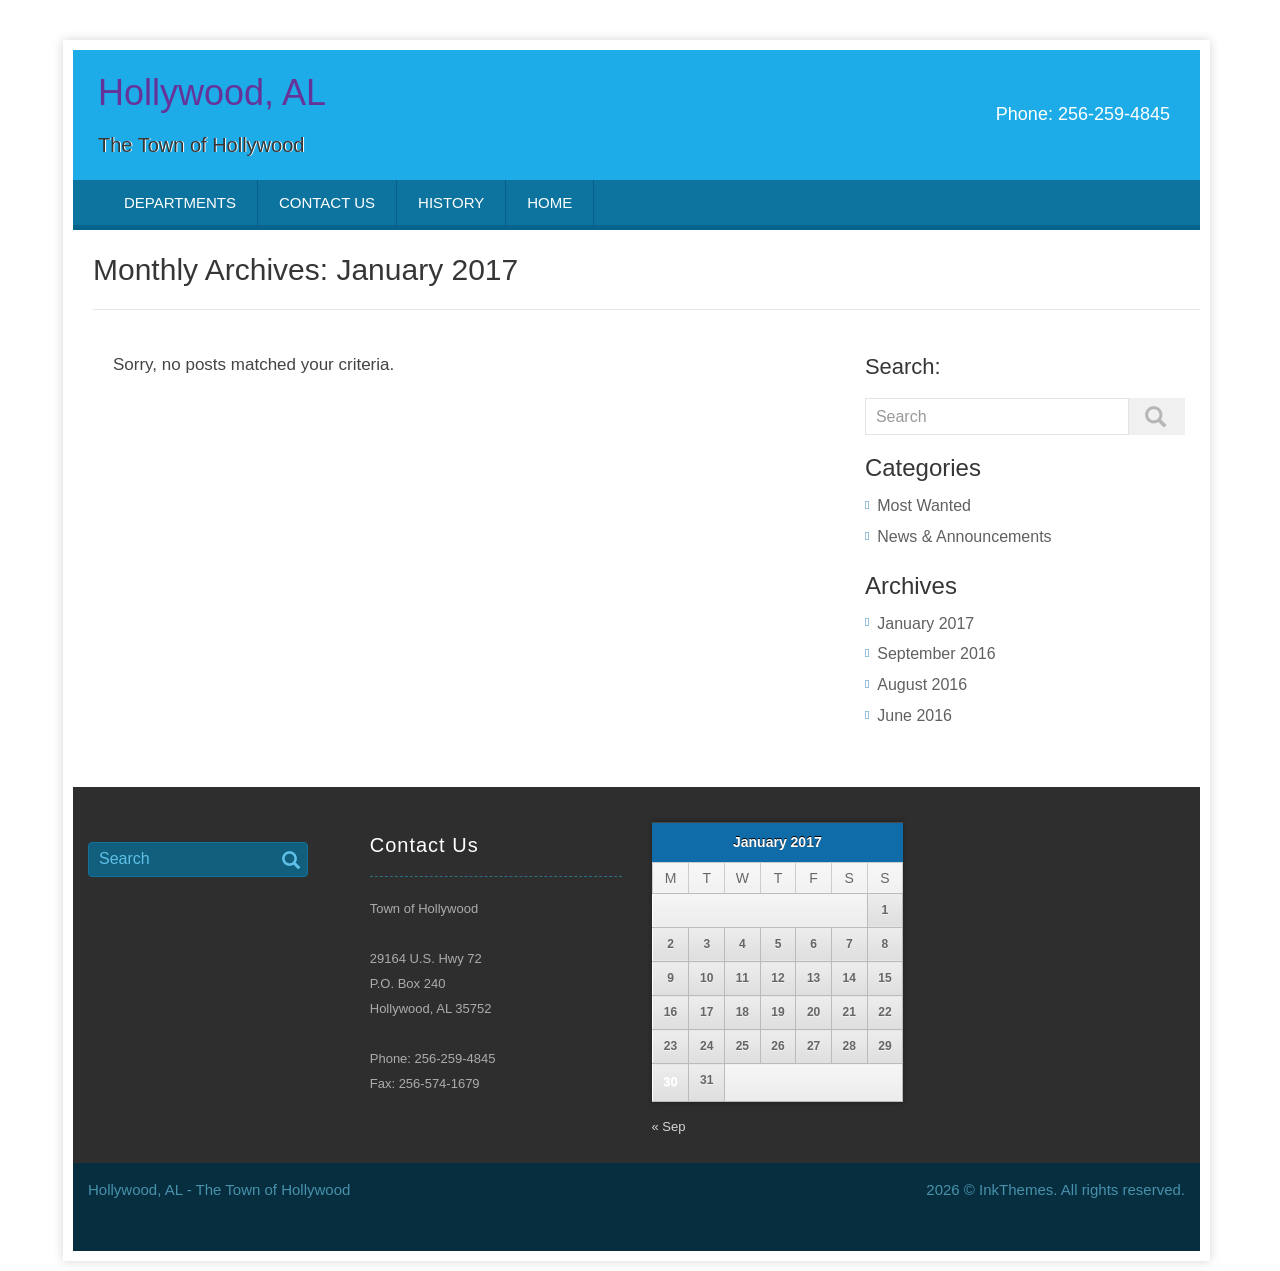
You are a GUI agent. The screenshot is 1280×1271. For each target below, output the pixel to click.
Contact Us (327, 202)
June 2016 (914, 715)
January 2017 (925, 623)
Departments (180, 202)
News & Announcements (964, 536)
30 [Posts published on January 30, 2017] (670, 1081)
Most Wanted (924, 505)
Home (549, 202)
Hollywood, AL (212, 92)
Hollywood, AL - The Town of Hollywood (219, 1189)
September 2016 (936, 653)
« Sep (669, 1126)
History (451, 202)
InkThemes (1016, 1189)
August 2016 (922, 684)
